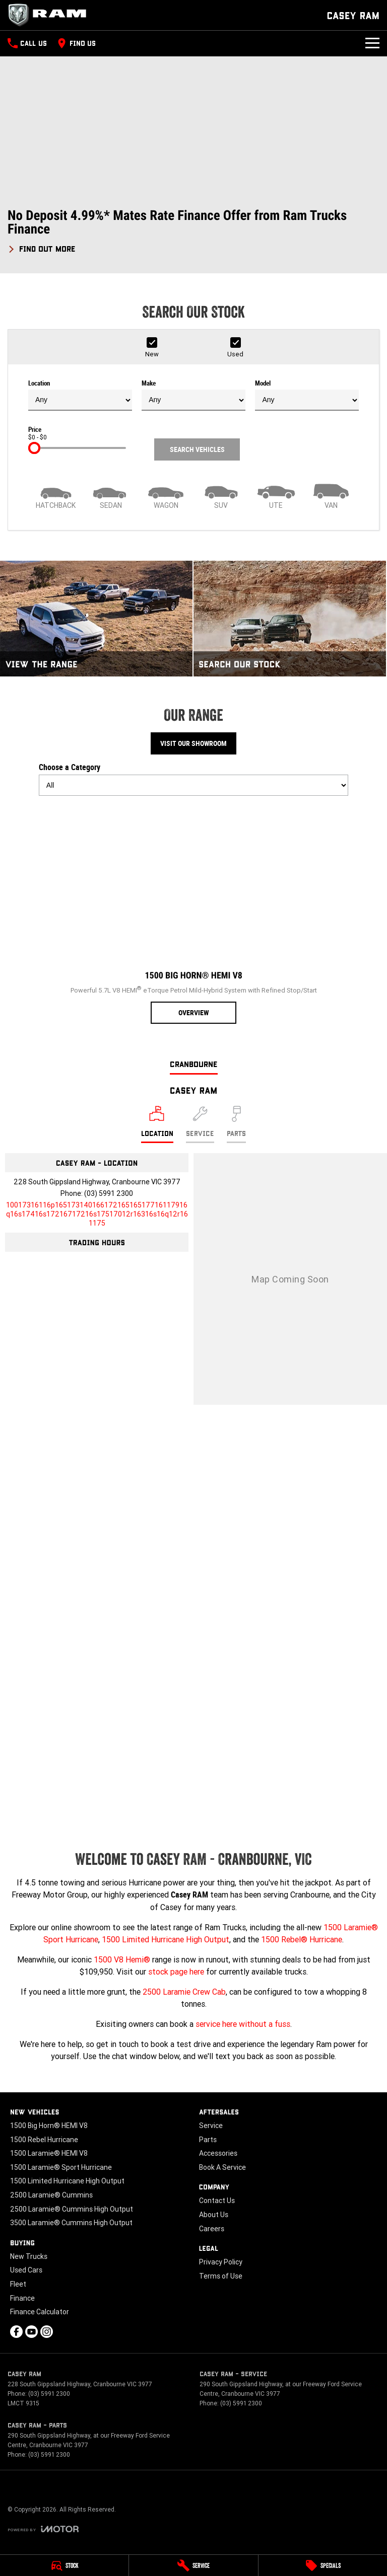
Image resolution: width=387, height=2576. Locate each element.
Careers (211, 2228)
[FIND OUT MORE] (42, 247)
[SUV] (221, 495)
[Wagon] (166, 495)
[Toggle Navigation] (372, 43)
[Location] (157, 1124)
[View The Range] (96, 618)
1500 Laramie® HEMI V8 (49, 2153)
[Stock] (64, 2565)
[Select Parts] (236, 1124)
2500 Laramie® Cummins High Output (71, 2209)
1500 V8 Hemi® (122, 1959)
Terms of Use (220, 2276)
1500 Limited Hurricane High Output (165, 1939)
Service (211, 2125)
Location (80, 395)
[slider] (34, 448)
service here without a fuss (243, 2024)
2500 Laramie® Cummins (51, 2195)
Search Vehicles (197, 449)
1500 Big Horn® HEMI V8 (49, 2125)
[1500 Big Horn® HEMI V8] (193, 914)
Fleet (18, 2284)
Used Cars (26, 2270)
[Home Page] (50, 15)
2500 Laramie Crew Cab (184, 1992)
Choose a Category (193, 779)
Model (307, 395)
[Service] (193, 2565)
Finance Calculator (39, 2311)
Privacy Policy (220, 2261)
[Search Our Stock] (290, 618)
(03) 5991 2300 (108, 1193)
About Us (213, 2214)
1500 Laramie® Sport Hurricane (61, 2167)
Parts (208, 2139)
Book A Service (222, 2167)
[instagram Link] (46, 2331)
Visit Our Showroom (193, 743)
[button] (193, 231)
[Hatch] (55, 495)
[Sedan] (110, 495)
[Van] (331, 495)
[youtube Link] (31, 2331)
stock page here (176, 1971)
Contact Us (217, 2200)
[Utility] (275, 495)
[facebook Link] (16, 2331)
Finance (22, 2298)
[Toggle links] (43, 2529)
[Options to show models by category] (193, 785)
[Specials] (323, 2565)
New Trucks (28, 2256)
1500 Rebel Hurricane (44, 2139)
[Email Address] (97, 1214)
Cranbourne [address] (194, 1064)
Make (193, 395)
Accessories (218, 2153)
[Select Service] (200, 1124)
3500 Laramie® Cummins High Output (71, 2222)
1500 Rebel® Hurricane (301, 1939)
